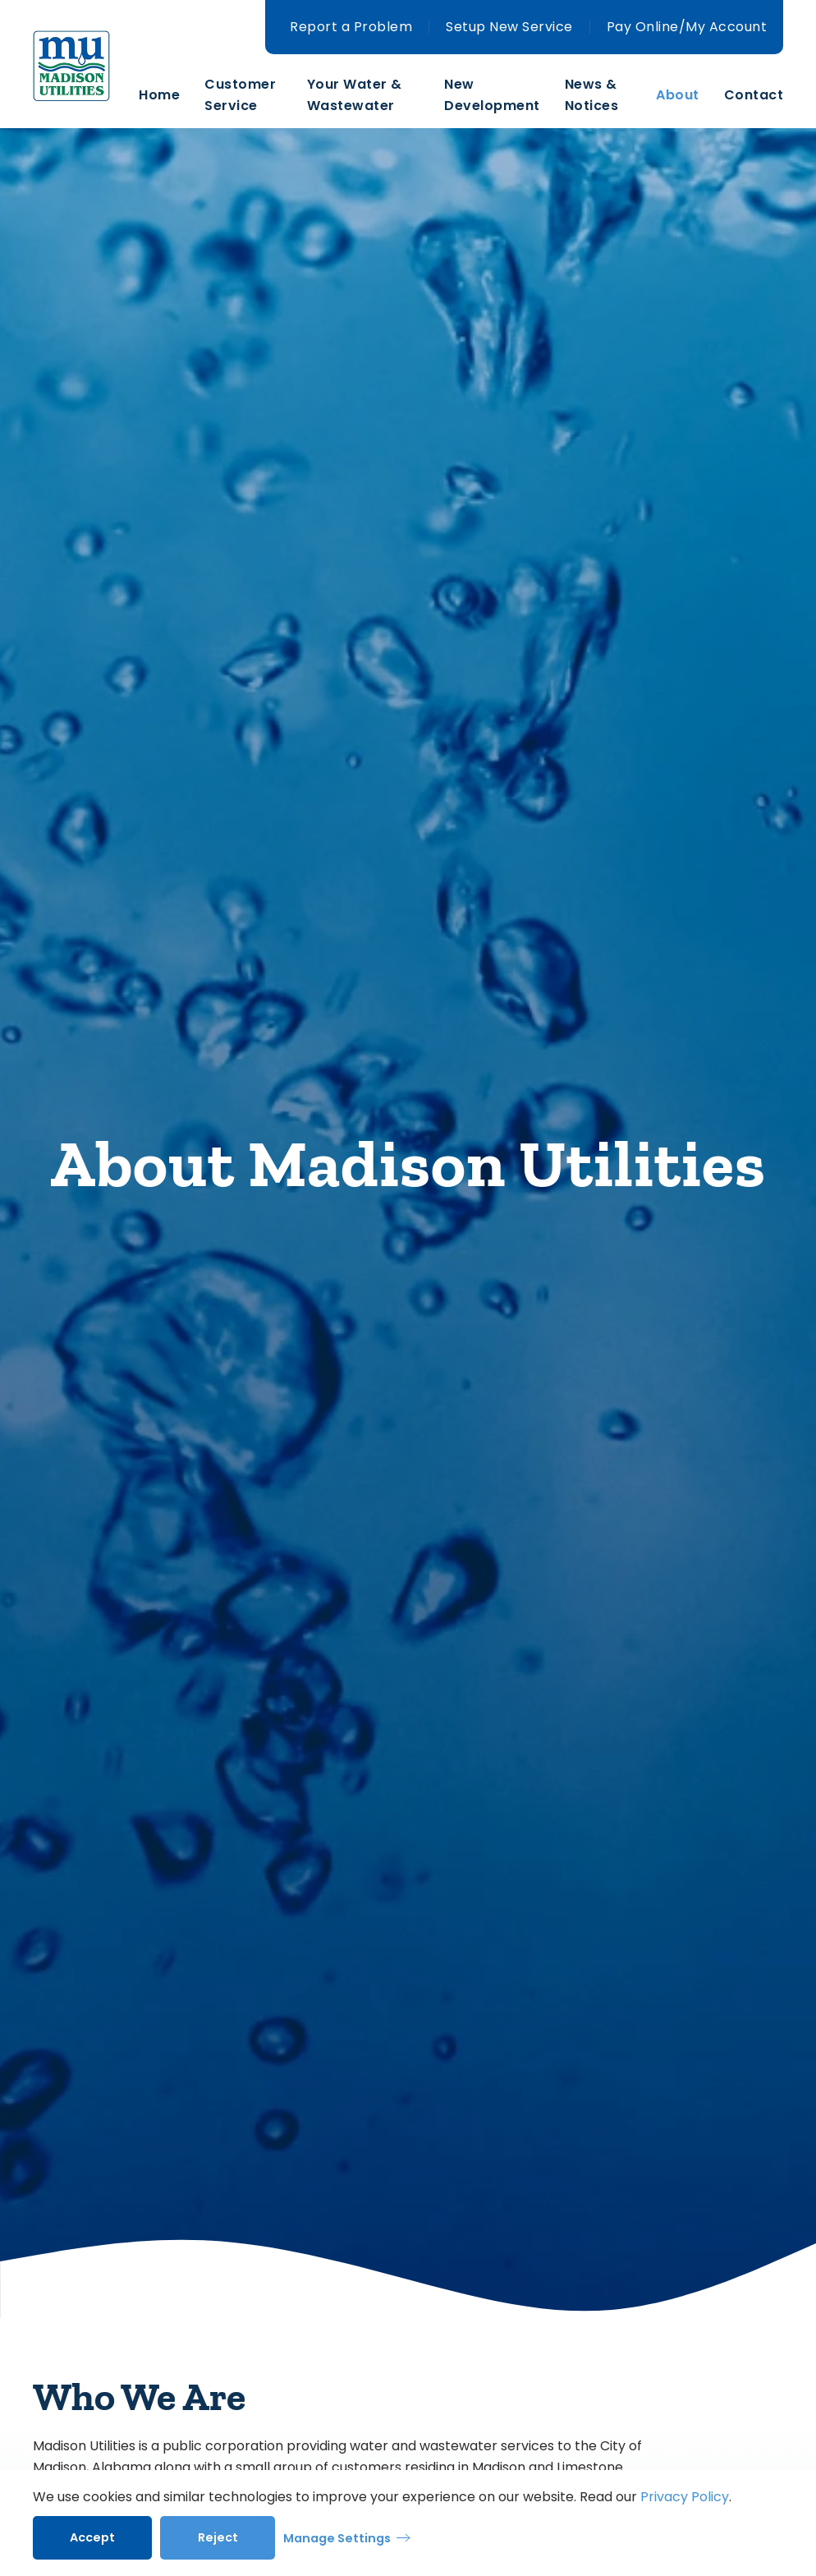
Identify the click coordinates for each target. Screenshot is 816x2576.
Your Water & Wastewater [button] (354, 95)
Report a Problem (351, 26)
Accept (92, 2537)
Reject (218, 2537)
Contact (754, 94)
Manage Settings (337, 2538)
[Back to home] (86, 95)
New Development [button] (492, 95)
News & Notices (592, 95)
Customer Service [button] (240, 95)
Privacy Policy (684, 2496)
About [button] (677, 94)
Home (159, 94)
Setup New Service (509, 26)
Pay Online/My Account (687, 26)
